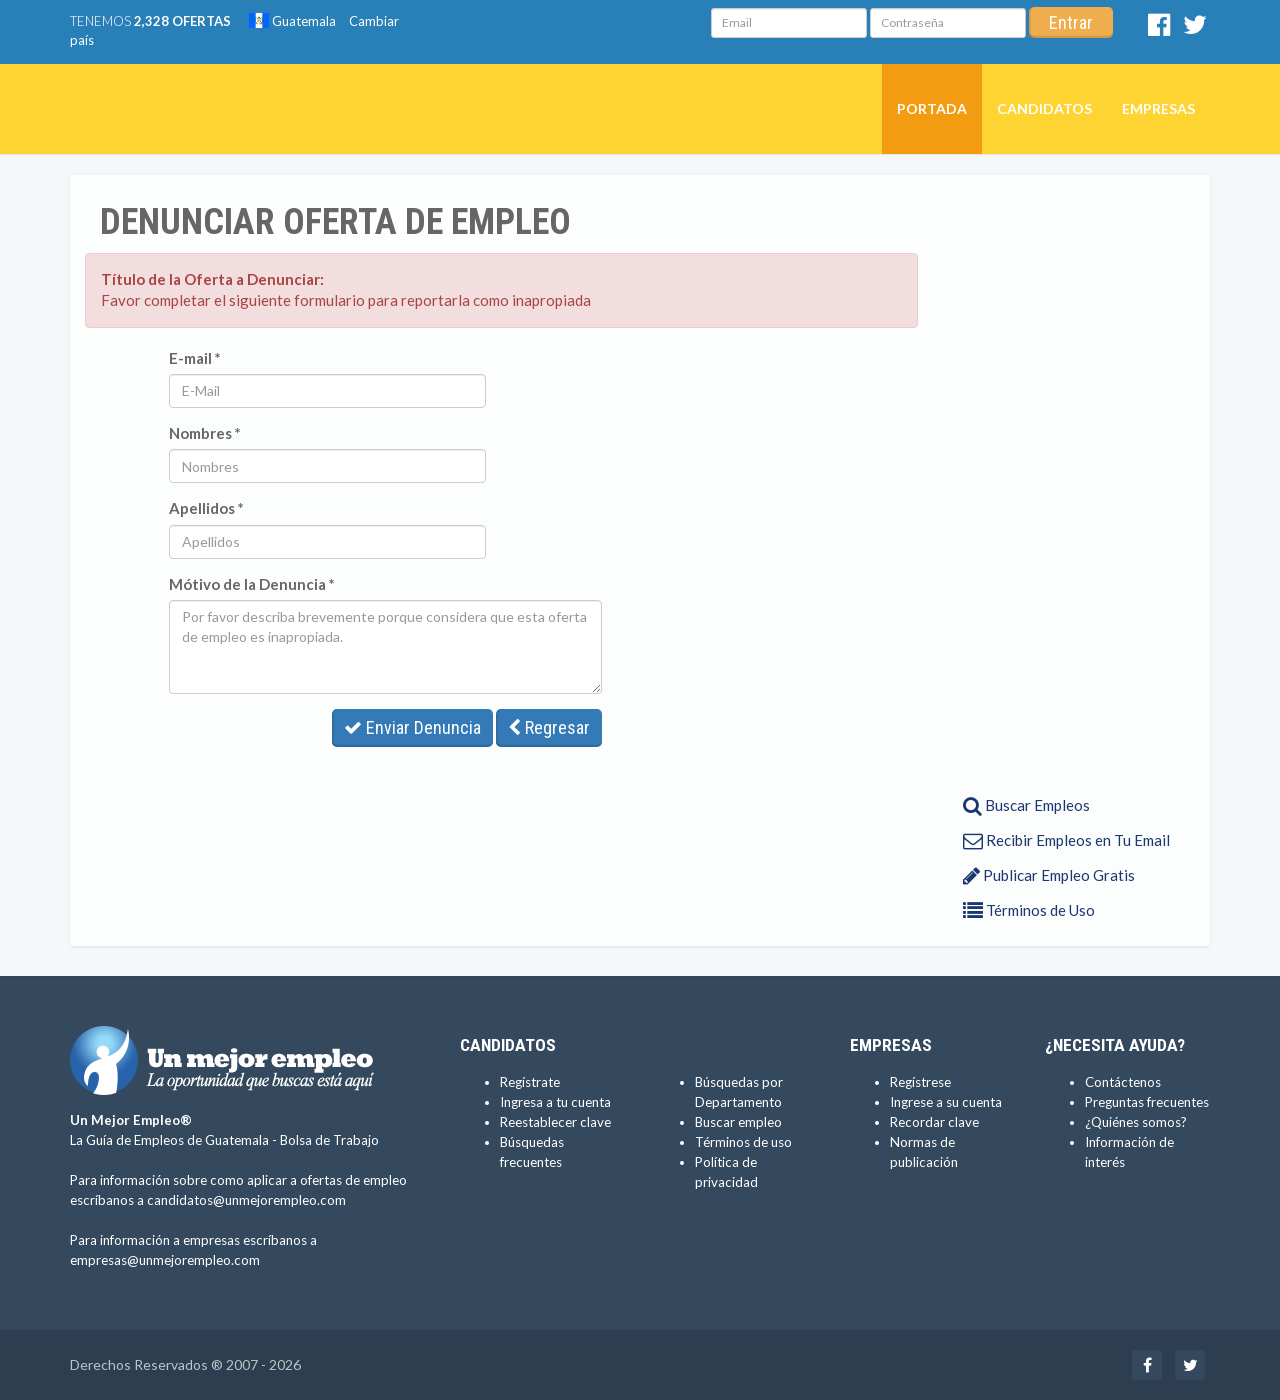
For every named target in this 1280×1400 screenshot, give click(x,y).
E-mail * (195, 358)
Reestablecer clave (555, 1122)
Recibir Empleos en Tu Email (1066, 840)
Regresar (549, 727)
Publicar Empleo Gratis (1049, 875)
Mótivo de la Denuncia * (252, 584)
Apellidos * (206, 508)
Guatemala (292, 21)
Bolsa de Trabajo (329, 1140)
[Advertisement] (1057, 483)
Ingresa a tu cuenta (555, 1102)
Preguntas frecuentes (1147, 1102)
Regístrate (530, 1082)
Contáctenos (1123, 1082)
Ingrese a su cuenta (946, 1102)
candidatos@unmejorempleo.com (246, 1200)
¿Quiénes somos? (1136, 1122)
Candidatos (1044, 108)
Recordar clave (934, 1122)
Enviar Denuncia (412, 727)
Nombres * (205, 433)
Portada (932, 108)
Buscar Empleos (1026, 805)
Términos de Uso (1029, 910)
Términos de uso (743, 1142)
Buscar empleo (738, 1122)
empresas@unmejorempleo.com (165, 1260)
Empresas (1158, 108)
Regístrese (920, 1082)
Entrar (1071, 22)
